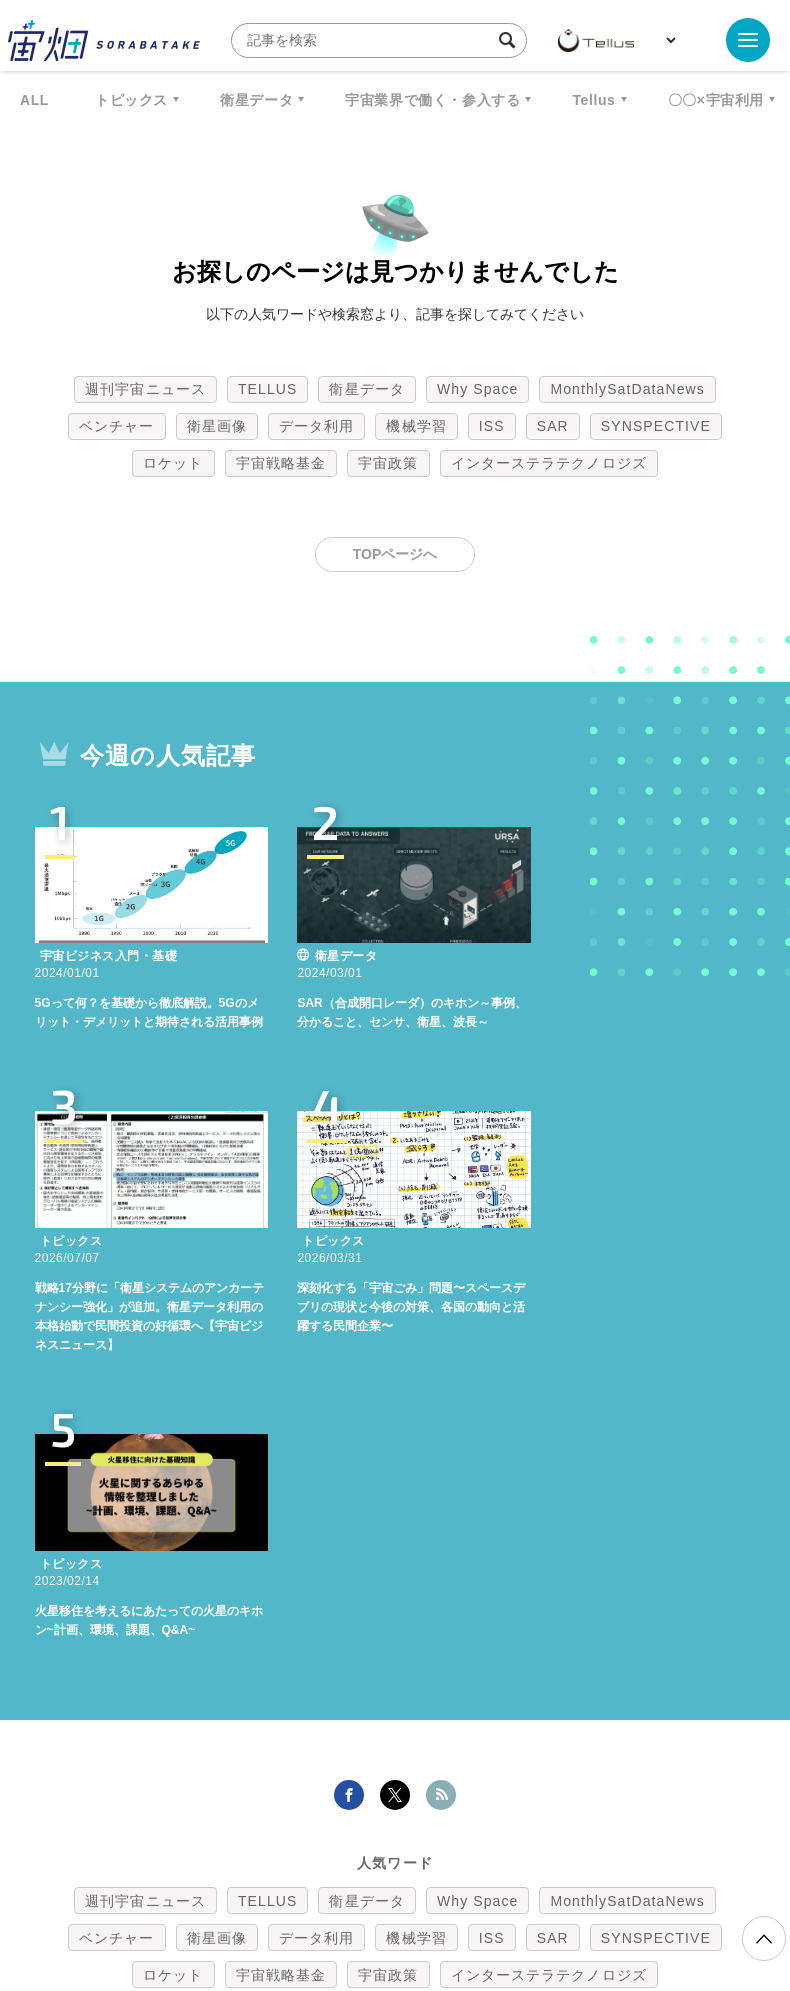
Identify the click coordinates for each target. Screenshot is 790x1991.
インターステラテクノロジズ (549, 463)
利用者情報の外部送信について (501, 1886)
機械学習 (416, 426)
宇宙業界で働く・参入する (432, 100)
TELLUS (268, 389)
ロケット (173, 463)
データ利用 (317, 426)
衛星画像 (217, 426)
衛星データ (256, 100)
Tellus (593, 100)
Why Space (478, 389)
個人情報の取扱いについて (335, 1886)
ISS (492, 426)
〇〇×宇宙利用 (716, 100)
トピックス (131, 100)
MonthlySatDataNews (627, 389)
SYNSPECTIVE (656, 426)
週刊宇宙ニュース (145, 389)
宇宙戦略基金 (281, 463)
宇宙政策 (388, 463)
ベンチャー (117, 426)
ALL (34, 100)
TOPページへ (395, 554)
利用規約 (229, 1886)
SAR (553, 426)
